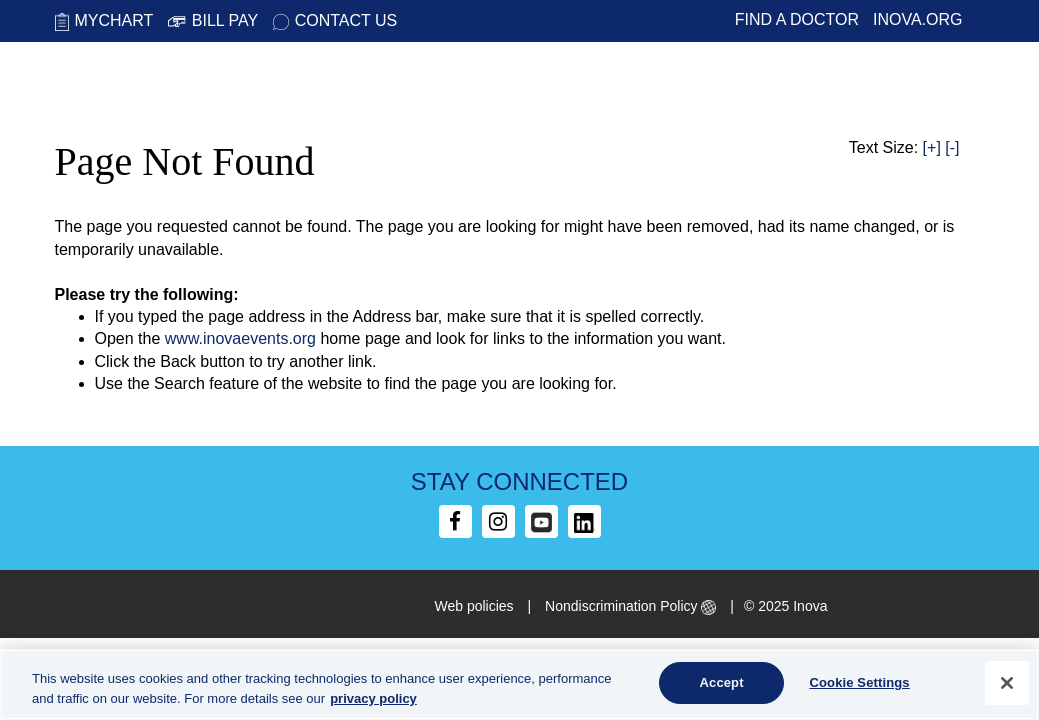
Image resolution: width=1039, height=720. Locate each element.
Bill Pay (213, 20)
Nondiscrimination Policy (630, 606)
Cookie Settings (859, 682)
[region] (519, 684)
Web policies (474, 606)
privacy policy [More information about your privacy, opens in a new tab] (373, 698)
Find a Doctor (797, 19)
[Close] (1007, 683)
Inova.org (918, 19)
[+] (932, 147)
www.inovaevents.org (240, 338)
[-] (952, 147)
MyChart (104, 20)
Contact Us (335, 20)
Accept (722, 682)
